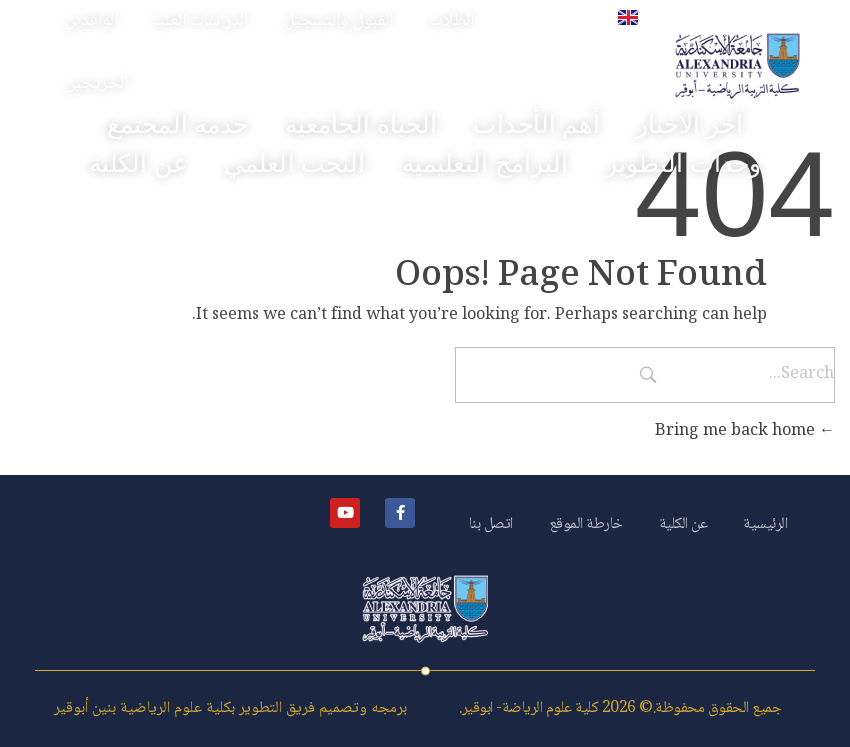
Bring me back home (745, 431)
